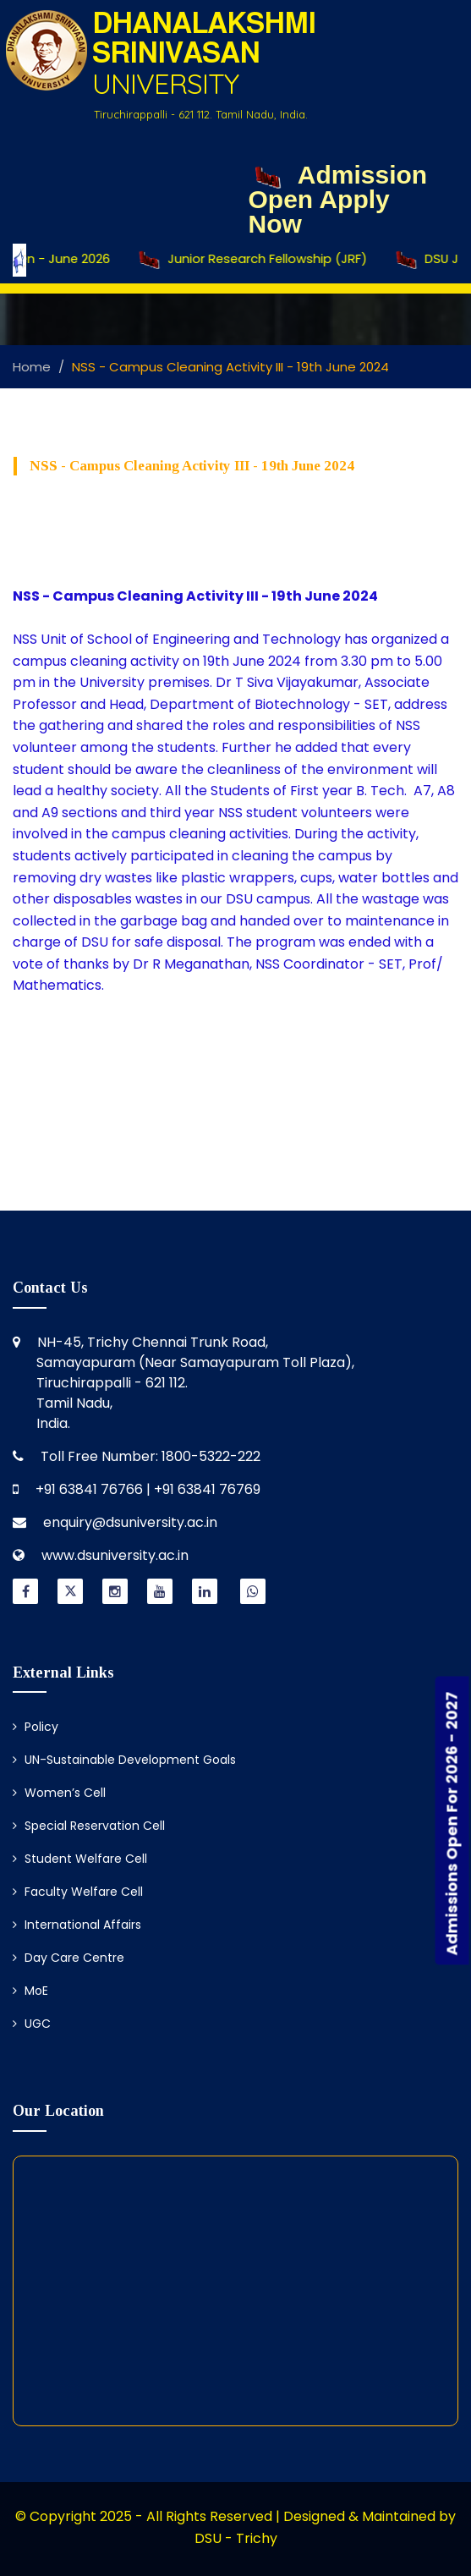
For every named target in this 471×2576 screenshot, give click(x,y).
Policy (35, 1726)
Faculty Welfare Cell (78, 1891)
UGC (32, 2023)
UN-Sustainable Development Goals (124, 1759)
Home (32, 367)
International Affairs (77, 1924)
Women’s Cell (59, 1792)
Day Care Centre (68, 1957)
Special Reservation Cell (89, 1825)
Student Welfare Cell (80, 1858)
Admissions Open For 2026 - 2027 (452, 1823)
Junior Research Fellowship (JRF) (271, 259)
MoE (30, 1990)
